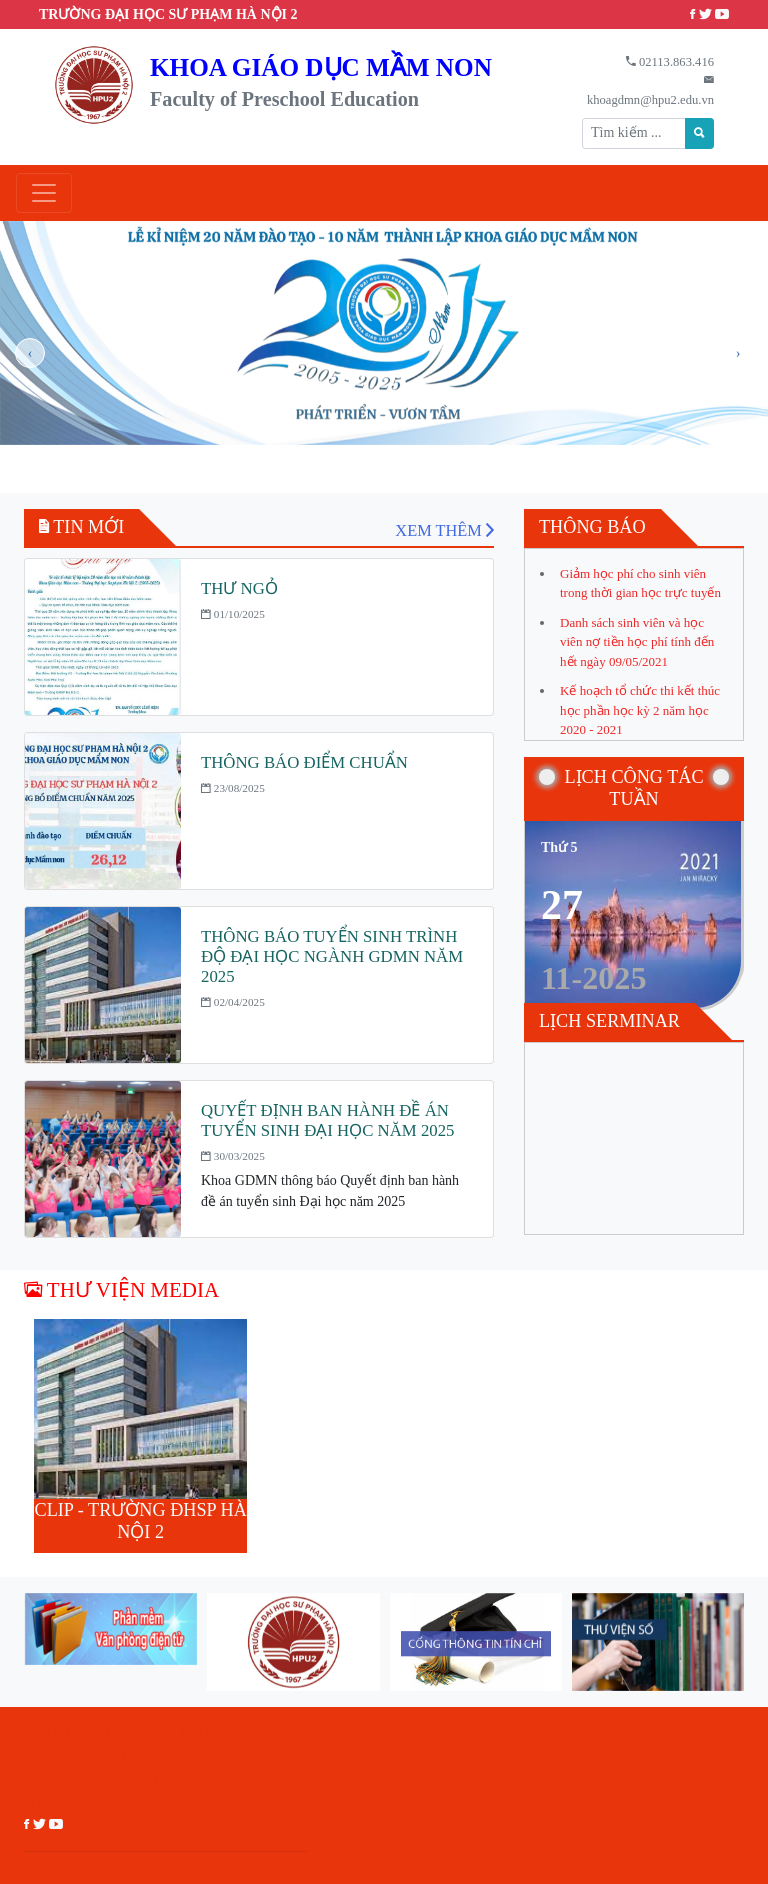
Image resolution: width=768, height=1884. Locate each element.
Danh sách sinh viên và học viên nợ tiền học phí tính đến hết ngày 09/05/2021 (637, 642)
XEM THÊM (444, 530)
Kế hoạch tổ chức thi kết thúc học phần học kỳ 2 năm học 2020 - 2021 (640, 710)
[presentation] (30, 353)
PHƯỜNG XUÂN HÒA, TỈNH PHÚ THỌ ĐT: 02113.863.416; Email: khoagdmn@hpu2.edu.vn (151, 1782)
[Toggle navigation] (44, 193)
